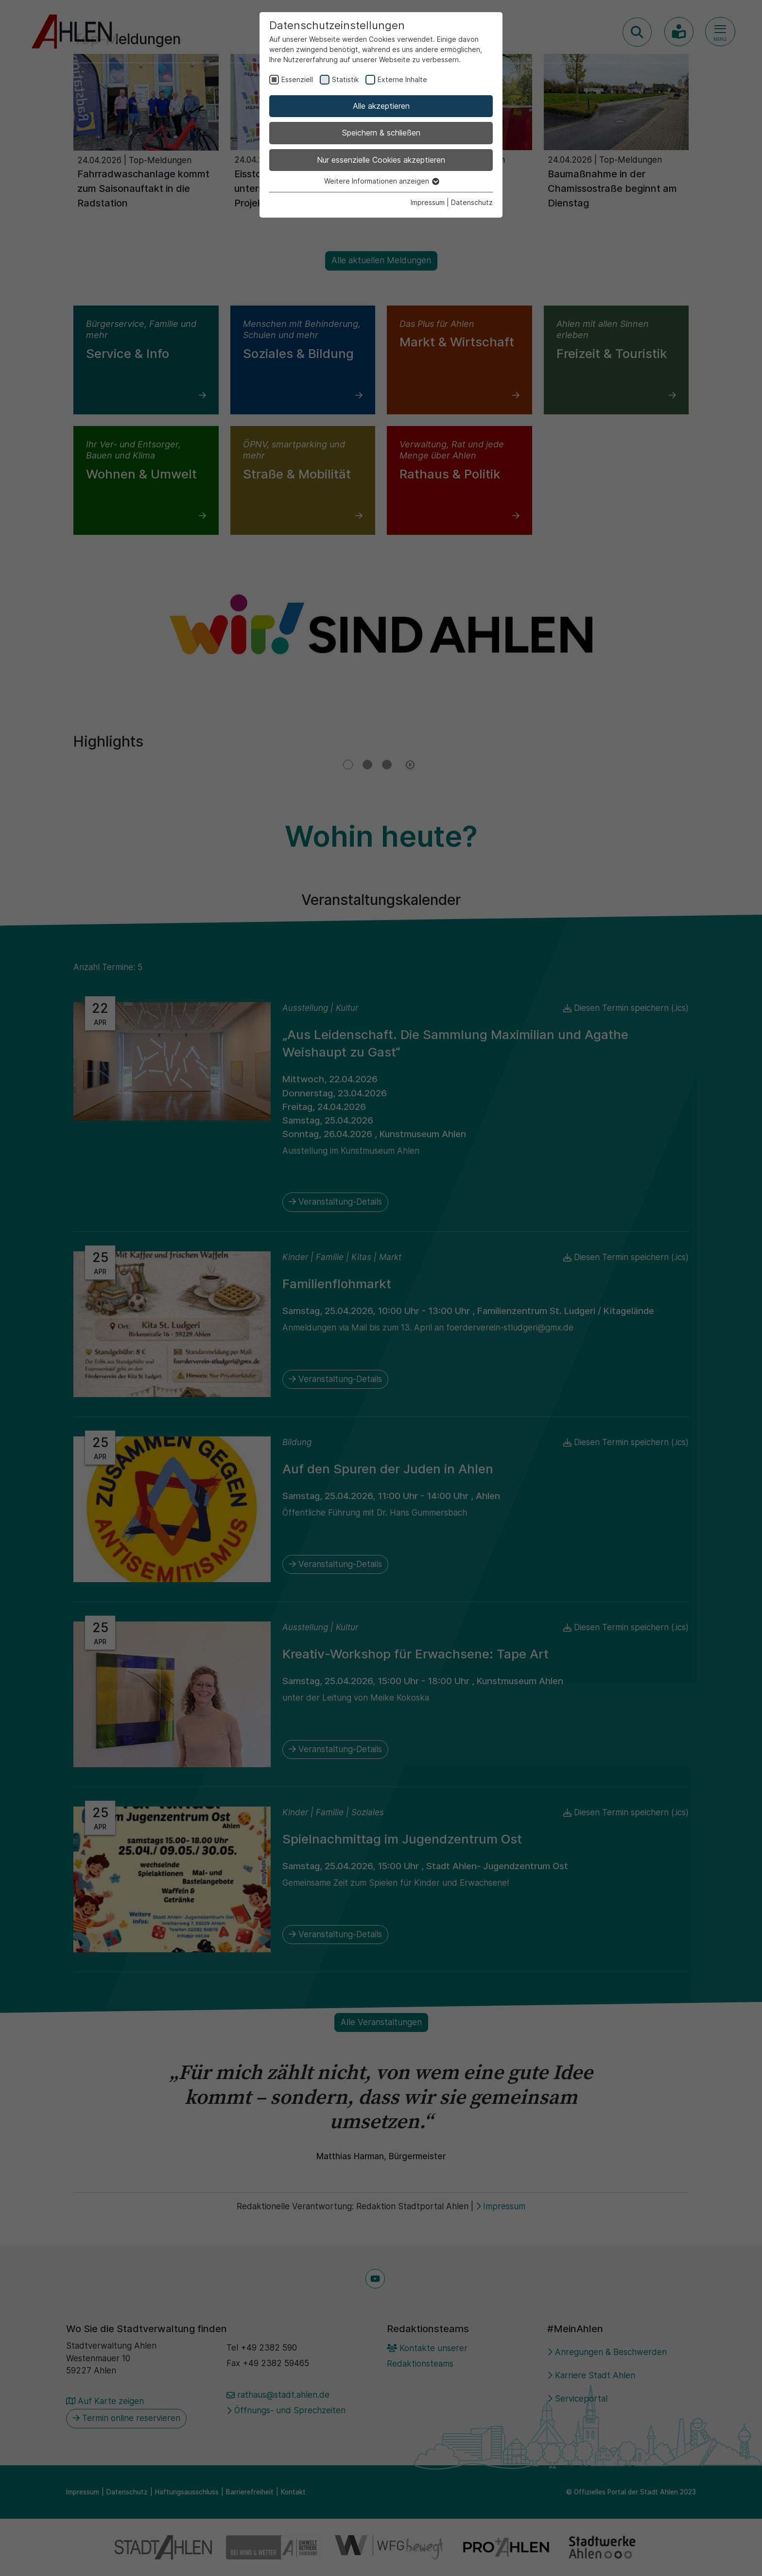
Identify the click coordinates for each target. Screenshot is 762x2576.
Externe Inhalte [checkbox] (402, 79)
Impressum (428, 202)
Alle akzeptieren (381, 106)
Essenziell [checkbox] (297, 79)
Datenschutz (472, 202)
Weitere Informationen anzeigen (381, 181)
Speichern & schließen (381, 132)
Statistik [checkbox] (345, 79)
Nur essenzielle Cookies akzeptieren (381, 160)
